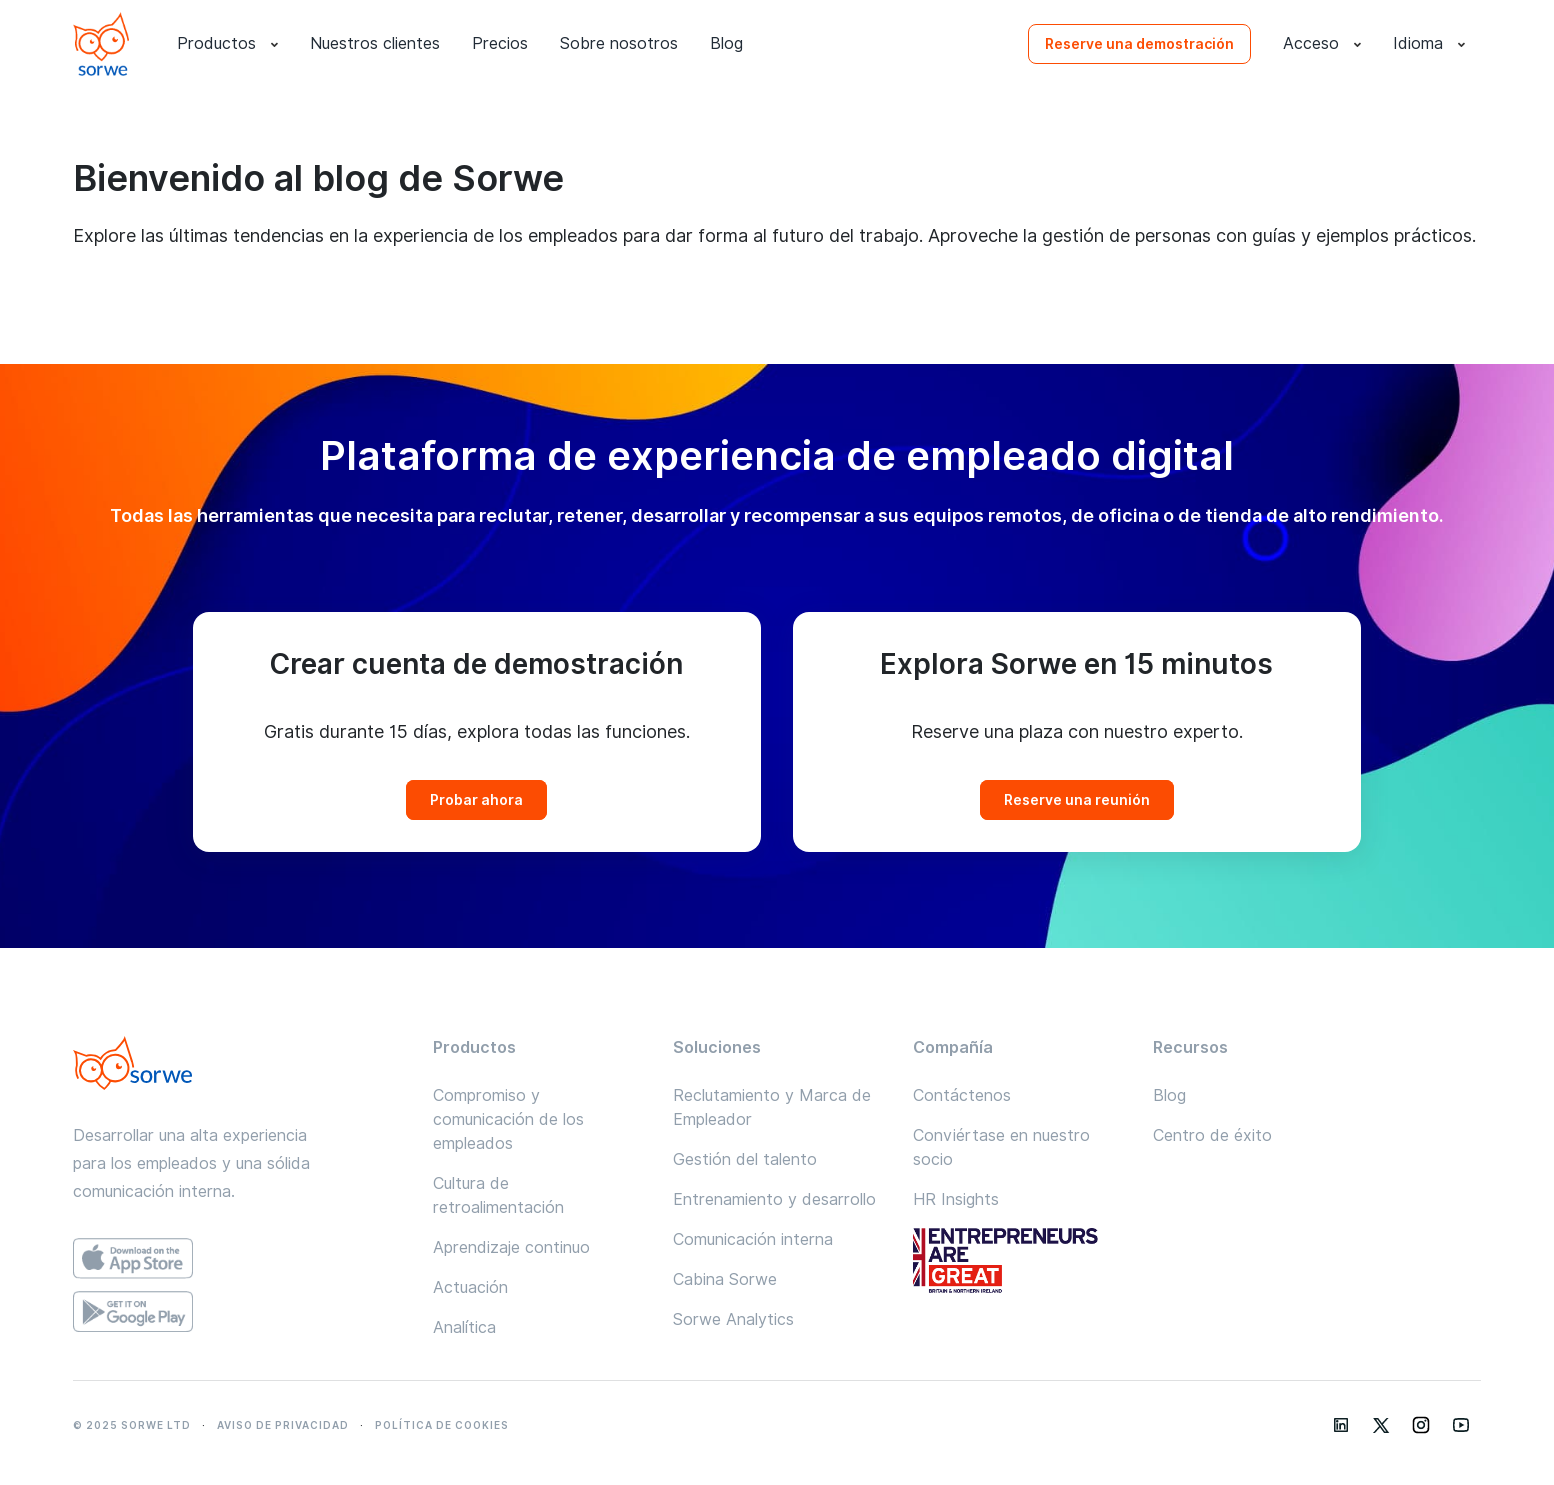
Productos (227, 44)
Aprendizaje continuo (511, 1247)
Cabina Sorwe (725, 1279)
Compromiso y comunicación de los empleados (508, 1119)
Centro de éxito (1212, 1135)
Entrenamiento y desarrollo (774, 1199)
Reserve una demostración (1139, 44)
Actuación (470, 1287)
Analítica (464, 1327)
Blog (726, 43)
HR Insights (956, 1199)
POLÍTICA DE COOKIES (442, 1425)
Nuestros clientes (375, 43)
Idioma (1429, 44)
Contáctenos (962, 1095)
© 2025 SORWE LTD (132, 1425)
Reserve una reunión (1077, 800)
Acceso (1322, 44)
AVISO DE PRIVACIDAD (283, 1425)
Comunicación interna (753, 1239)
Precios (500, 43)
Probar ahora (476, 800)
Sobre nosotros (619, 43)
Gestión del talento (745, 1159)
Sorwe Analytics (733, 1319)
